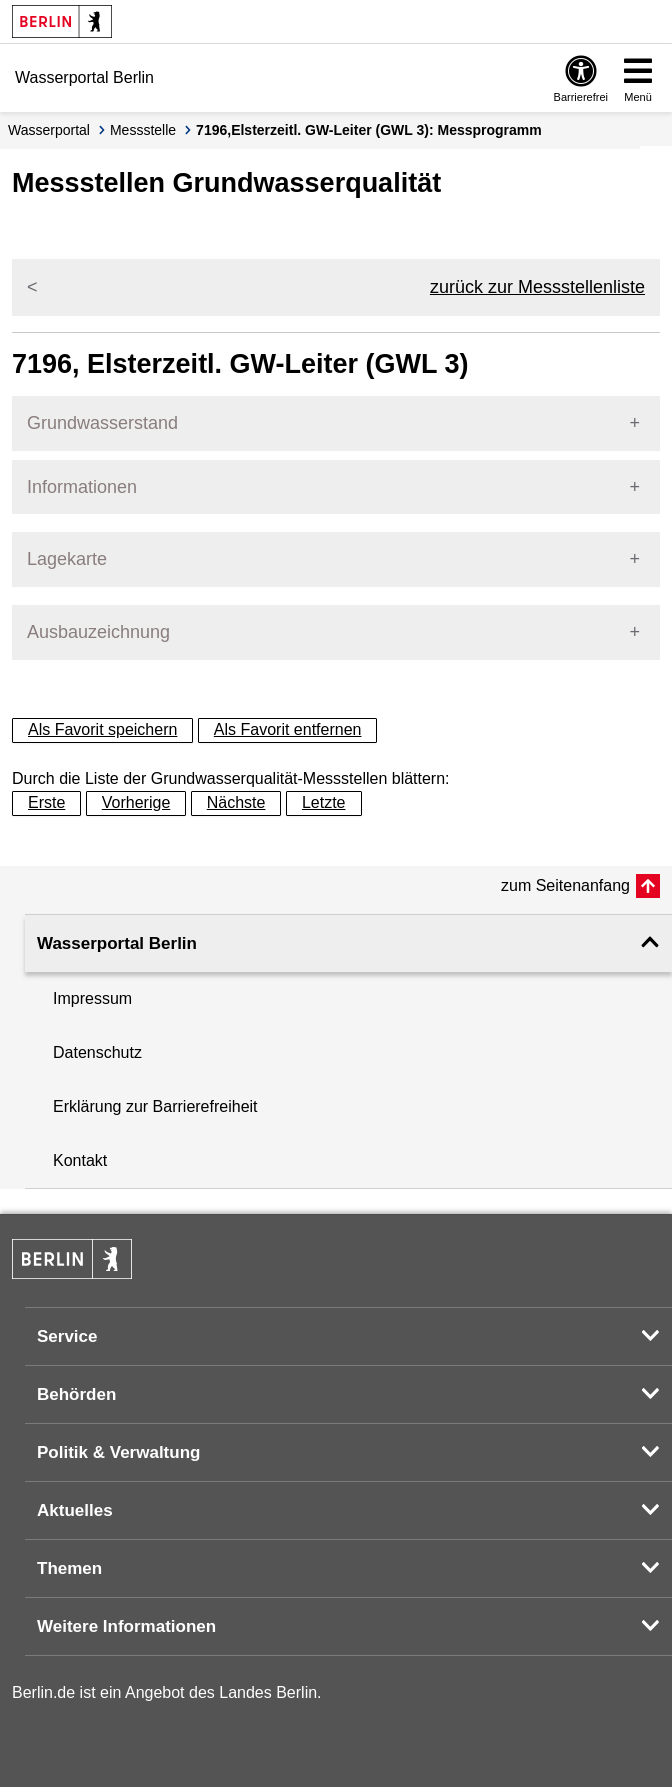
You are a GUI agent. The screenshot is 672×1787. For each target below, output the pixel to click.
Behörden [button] (76, 1394)
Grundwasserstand (102, 423)
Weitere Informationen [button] (126, 1626)
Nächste (236, 802)
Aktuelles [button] (75, 1510)
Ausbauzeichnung (98, 632)
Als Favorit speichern (102, 729)
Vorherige (136, 802)
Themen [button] (69, 1568)
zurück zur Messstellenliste (537, 287)
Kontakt (80, 1160)
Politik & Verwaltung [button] (118, 1452)
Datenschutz (97, 1052)
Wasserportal (49, 130)
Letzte (324, 802)
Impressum (92, 998)
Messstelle (143, 130)
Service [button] (67, 1336)
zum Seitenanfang (565, 885)
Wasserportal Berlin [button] (117, 943)
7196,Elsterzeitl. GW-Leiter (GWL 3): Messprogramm (369, 130)
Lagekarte (67, 559)
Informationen (82, 487)
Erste (46, 802)
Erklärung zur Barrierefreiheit (155, 1106)
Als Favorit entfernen (288, 729)
